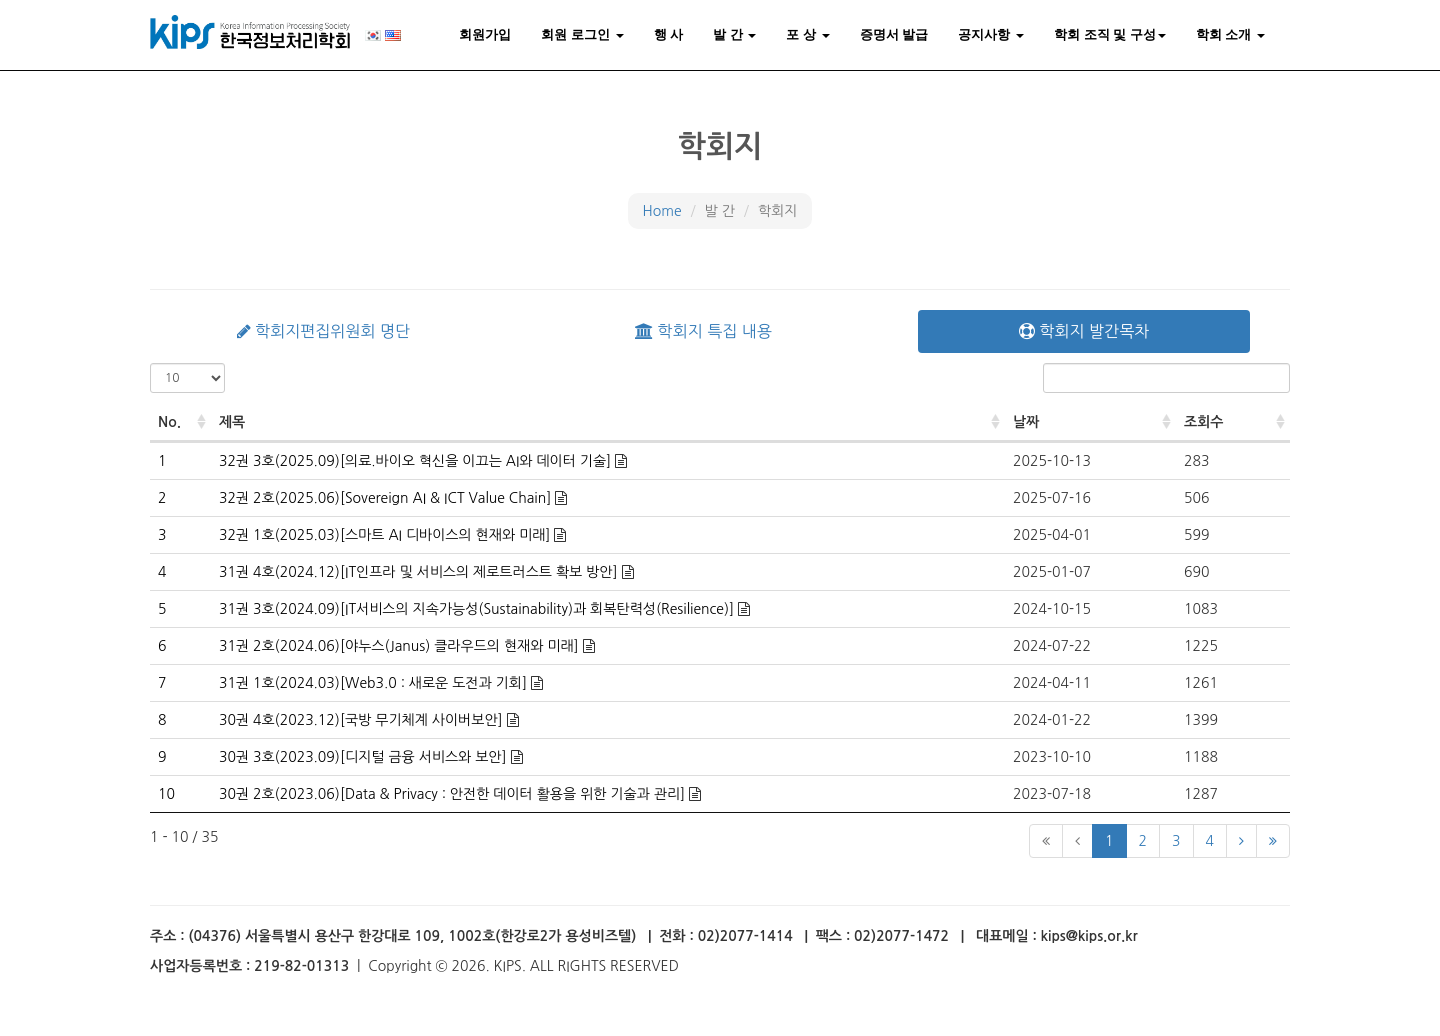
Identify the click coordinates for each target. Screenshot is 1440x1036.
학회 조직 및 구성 (1110, 34)
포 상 (807, 34)
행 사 (669, 34)
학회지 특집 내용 (703, 331)
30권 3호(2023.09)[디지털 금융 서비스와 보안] (365, 757)
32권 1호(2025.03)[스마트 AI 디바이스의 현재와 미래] (386, 535)
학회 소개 (1230, 34)
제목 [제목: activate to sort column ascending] (232, 422)
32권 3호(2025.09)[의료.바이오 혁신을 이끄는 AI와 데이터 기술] (417, 461)
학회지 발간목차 (1084, 331)
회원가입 (485, 34)
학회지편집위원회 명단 (323, 331)
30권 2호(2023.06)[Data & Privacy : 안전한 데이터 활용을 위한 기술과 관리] (454, 794)
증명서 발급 (894, 34)
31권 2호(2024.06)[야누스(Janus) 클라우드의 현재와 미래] (401, 646)
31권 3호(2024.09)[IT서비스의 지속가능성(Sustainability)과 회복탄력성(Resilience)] (478, 609)
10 (166, 794)
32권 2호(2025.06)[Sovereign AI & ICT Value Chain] (387, 498)
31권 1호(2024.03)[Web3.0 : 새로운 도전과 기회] (375, 683)
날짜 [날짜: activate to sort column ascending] (1026, 422)
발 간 (734, 34)
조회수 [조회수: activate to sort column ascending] (1203, 422)
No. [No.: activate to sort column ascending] (169, 422)
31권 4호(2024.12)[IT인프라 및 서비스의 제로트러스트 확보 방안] (420, 572)
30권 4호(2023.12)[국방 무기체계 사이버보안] (363, 720)
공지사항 (991, 34)
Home (662, 211)
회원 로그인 (582, 34)
